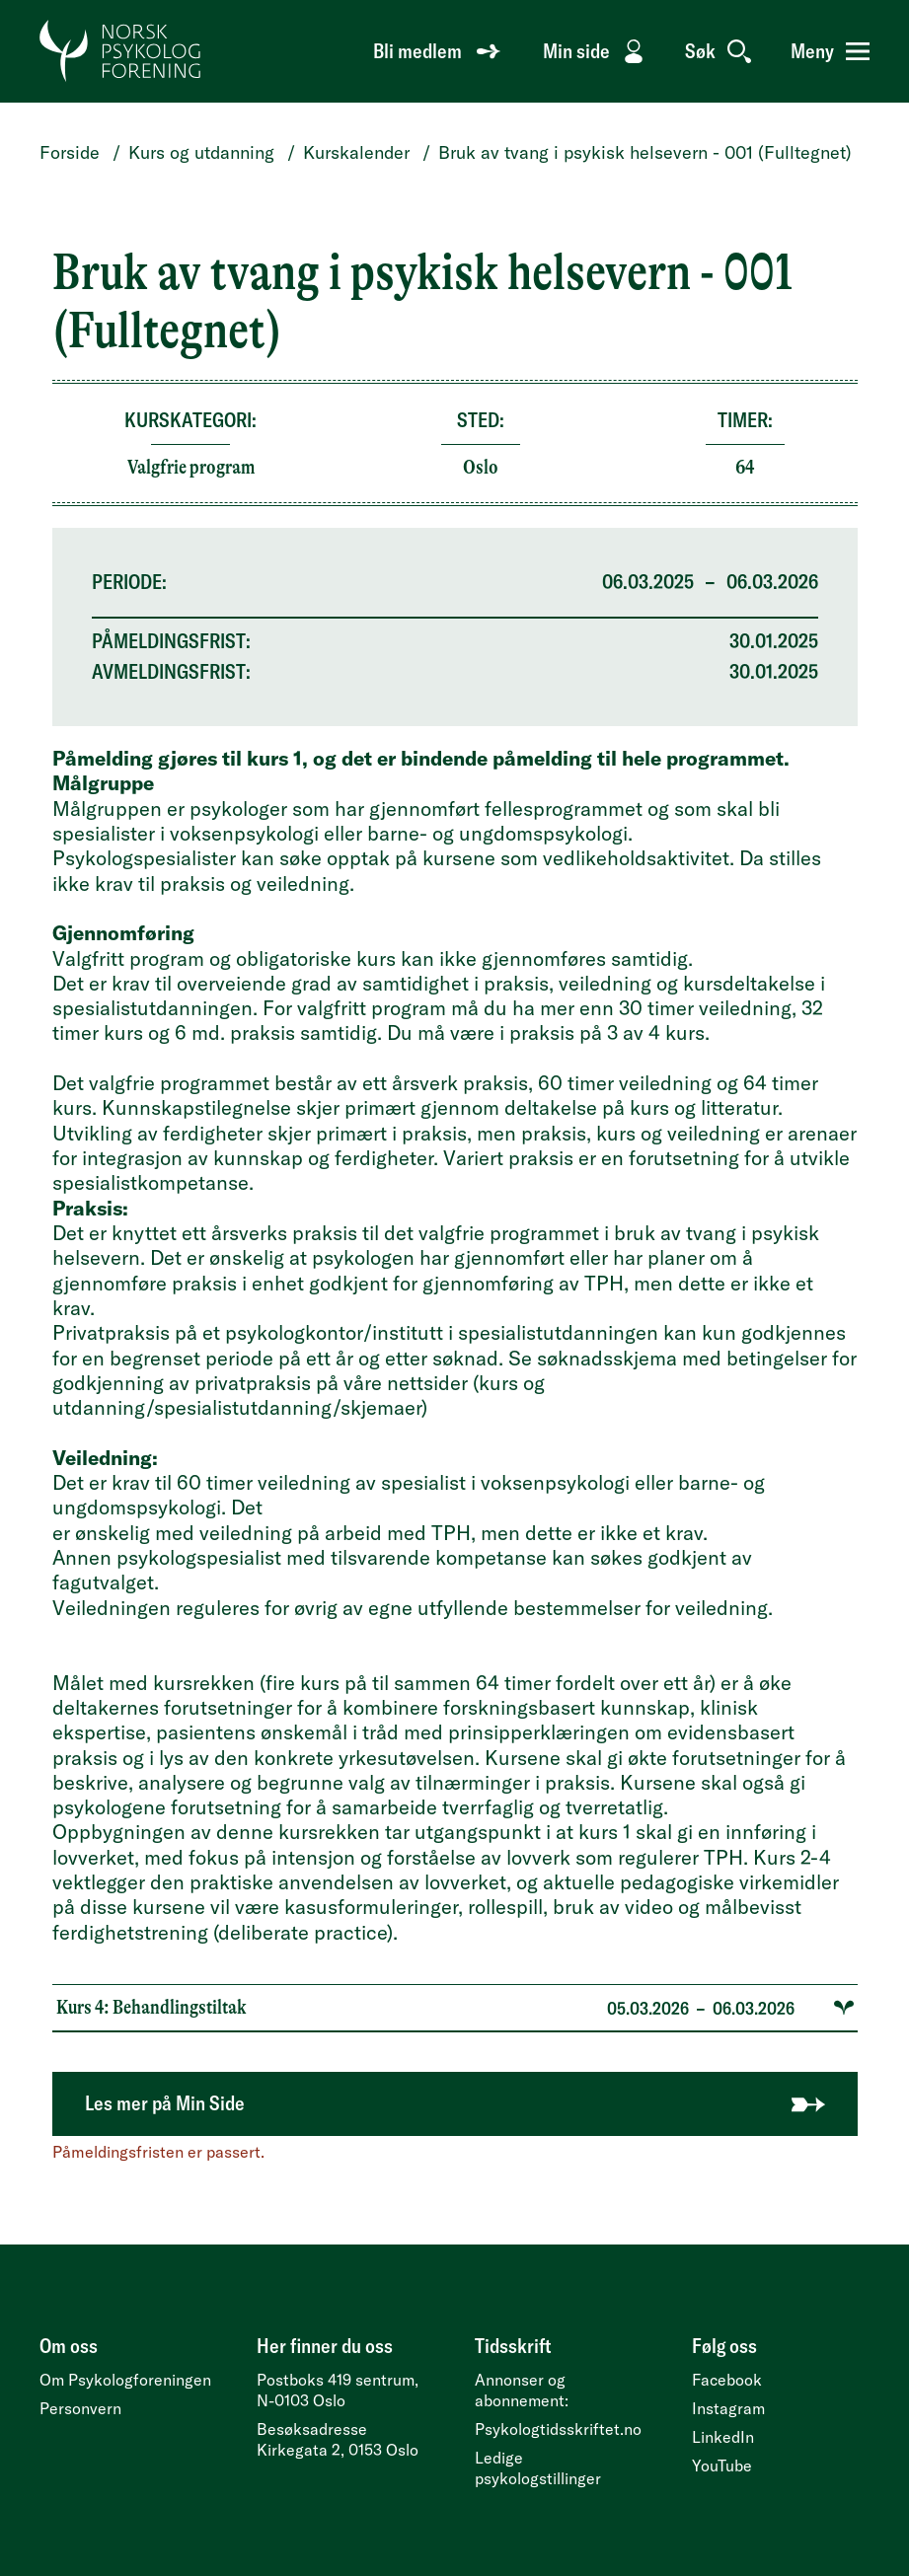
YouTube (722, 2465)
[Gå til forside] (120, 51)
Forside (69, 152)
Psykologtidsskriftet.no (558, 2429)
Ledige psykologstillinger (538, 2468)
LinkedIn (723, 2437)
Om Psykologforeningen (125, 2380)
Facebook (727, 2380)
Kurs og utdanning (201, 152)
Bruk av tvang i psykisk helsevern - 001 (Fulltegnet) (645, 152)
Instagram (728, 2408)
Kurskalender (356, 152)
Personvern (80, 2408)
